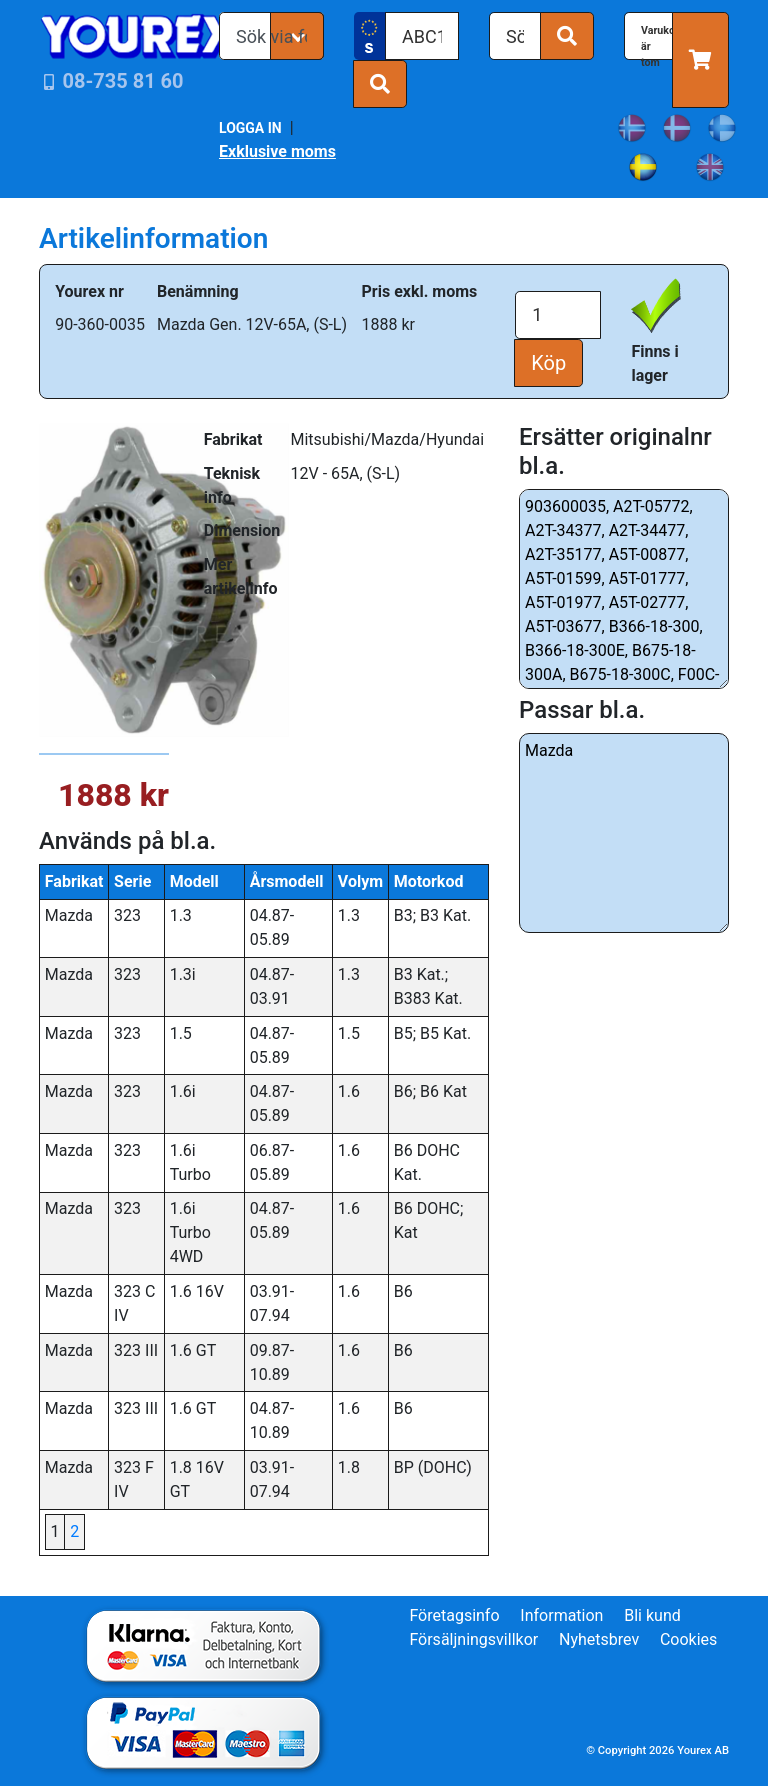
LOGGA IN (250, 128)
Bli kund (652, 1615)
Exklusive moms (277, 151)
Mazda (624, 833)
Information (561, 1615)
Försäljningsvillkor (473, 1639)
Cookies (688, 1639)
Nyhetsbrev (599, 1639)
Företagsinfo (454, 1615)
